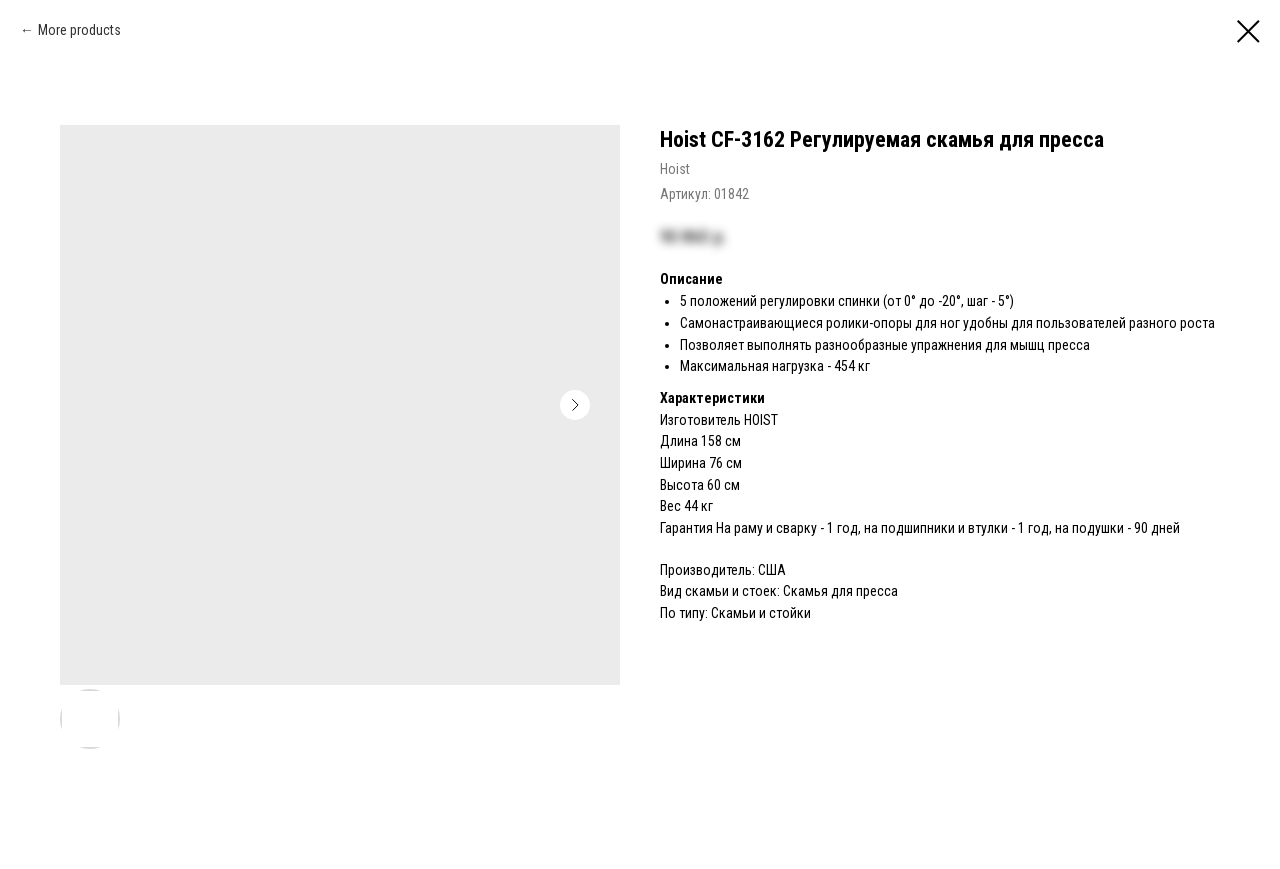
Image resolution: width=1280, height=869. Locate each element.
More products (79, 30)
